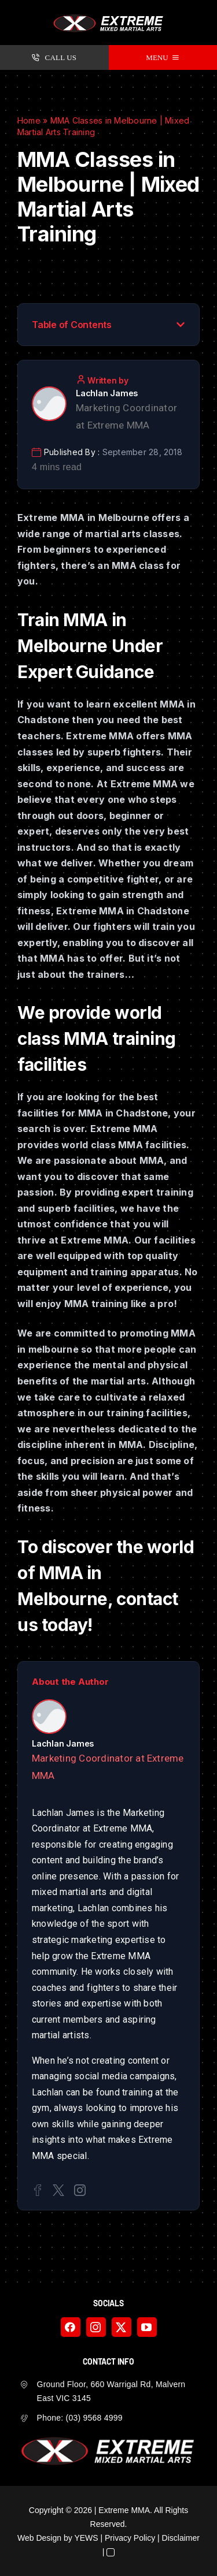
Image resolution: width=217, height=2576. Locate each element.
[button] (180, 324)
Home (29, 120)
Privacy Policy (130, 2538)
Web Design (39, 2538)
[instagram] (96, 2327)
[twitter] (121, 2327)
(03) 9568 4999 (94, 2417)
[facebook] (70, 2327)
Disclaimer (181, 2538)
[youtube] (147, 2327)
